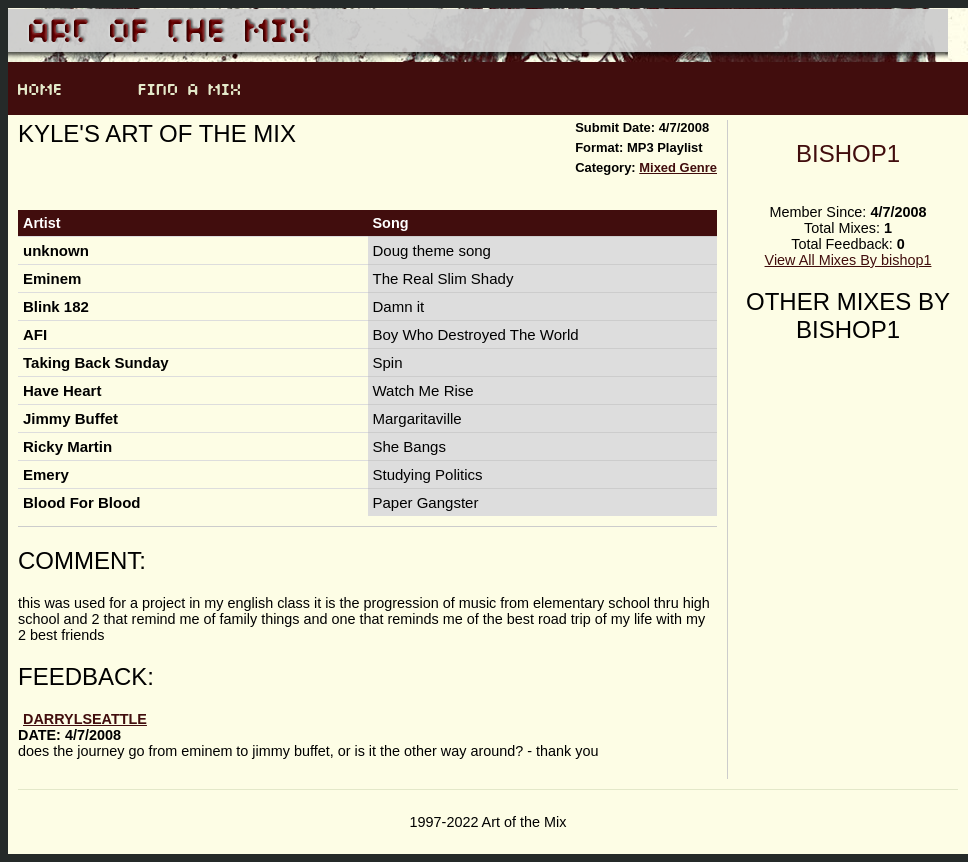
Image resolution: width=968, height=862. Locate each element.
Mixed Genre (678, 167)
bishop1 (848, 153)
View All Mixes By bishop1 (848, 260)
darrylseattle (85, 719)
